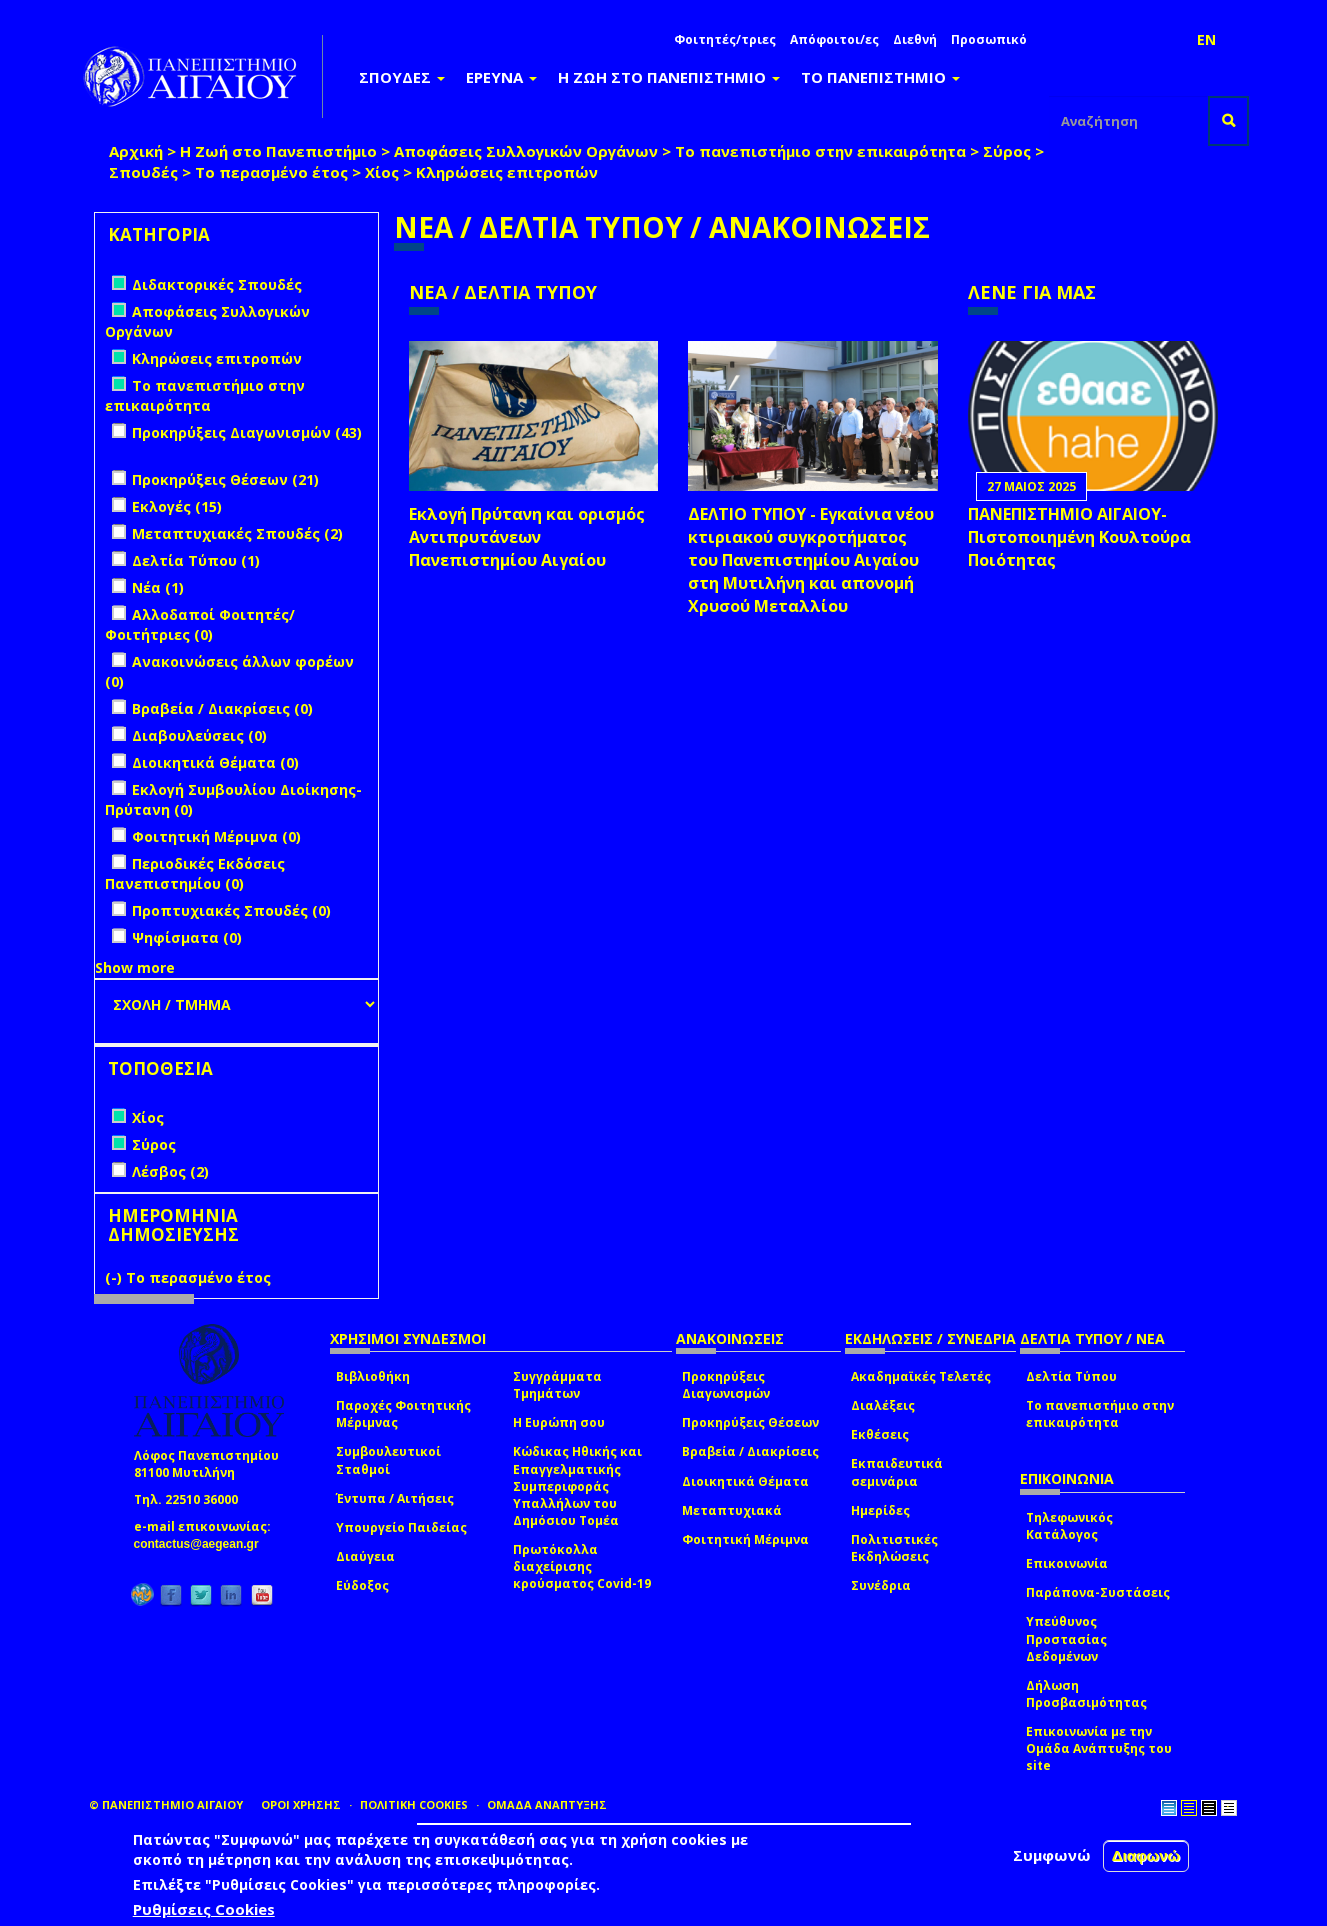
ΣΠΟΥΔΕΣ (402, 77)
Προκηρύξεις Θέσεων (750, 1422)
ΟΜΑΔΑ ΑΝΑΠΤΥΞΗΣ (547, 1804)
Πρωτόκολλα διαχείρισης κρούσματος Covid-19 (582, 1566)
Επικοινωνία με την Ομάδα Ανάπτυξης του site (1099, 1748)
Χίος (382, 172)
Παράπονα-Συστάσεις (1098, 1592)
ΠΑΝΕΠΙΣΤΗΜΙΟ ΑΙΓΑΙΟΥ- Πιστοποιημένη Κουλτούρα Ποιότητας (1079, 537)
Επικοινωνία (1067, 1563)
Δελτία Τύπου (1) (196, 560)
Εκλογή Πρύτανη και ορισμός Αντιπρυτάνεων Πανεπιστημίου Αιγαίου (527, 537)
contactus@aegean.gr (202, 1544)
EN (1206, 39)
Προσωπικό (989, 39)
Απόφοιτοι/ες (834, 39)
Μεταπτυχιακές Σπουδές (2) (237, 533)
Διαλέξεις (883, 1405)
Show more (135, 967)
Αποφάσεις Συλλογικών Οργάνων (526, 151)
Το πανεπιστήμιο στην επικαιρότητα (820, 151)
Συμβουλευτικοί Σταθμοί (388, 1460)
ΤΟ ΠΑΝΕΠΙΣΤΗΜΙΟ (880, 77)
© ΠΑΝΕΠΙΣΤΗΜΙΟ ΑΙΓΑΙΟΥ (166, 1804)
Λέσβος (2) (170, 1171)
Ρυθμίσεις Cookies (204, 1909)
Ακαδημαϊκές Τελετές (921, 1376)
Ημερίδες (880, 1510)
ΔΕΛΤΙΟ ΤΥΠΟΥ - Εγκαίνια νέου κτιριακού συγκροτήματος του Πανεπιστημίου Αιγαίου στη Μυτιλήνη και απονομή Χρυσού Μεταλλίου (811, 559)
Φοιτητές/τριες (725, 39)
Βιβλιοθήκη (373, 1376)
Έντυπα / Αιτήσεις (395, 1498)
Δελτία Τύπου (1071, 1376)
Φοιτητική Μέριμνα (745, 1539)
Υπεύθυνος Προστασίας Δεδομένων (1066, 1638)
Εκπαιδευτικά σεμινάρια (897, 1472)
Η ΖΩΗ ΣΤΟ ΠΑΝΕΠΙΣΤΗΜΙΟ (669, 77)
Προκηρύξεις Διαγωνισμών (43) (247, 432)
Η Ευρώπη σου (559, 1422)
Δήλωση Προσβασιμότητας (1086, 1694)
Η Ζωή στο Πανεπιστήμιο (278, 151)
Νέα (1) (158, 587)
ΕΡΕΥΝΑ (501, 77)
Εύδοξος (362, 1585)
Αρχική (136, 151)
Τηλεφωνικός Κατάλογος (1069, 1526)
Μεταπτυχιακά (732, 1510)
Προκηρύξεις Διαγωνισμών (726, 1385)
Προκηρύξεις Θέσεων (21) (225, 479)
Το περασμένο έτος (271, 172)
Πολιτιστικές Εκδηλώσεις (894, 1548)
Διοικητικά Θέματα (745, 1481)
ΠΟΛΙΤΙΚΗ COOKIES (414, 1804)
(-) (115, 1277)
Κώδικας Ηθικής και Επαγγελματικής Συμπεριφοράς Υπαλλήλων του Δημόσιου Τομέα (577, 1486)
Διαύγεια (365, 1556)
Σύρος (1007, 151)
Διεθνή (915, 39)
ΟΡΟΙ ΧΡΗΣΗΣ (301, 1804)
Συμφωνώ (1052, 1855)
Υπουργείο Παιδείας (401, 1527)
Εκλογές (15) (177, 506)
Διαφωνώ (1146, 1855)
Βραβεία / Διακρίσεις (750, 1451)
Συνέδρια (881, 1585)
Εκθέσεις (880, 1434)
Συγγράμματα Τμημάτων (557, 1385)
